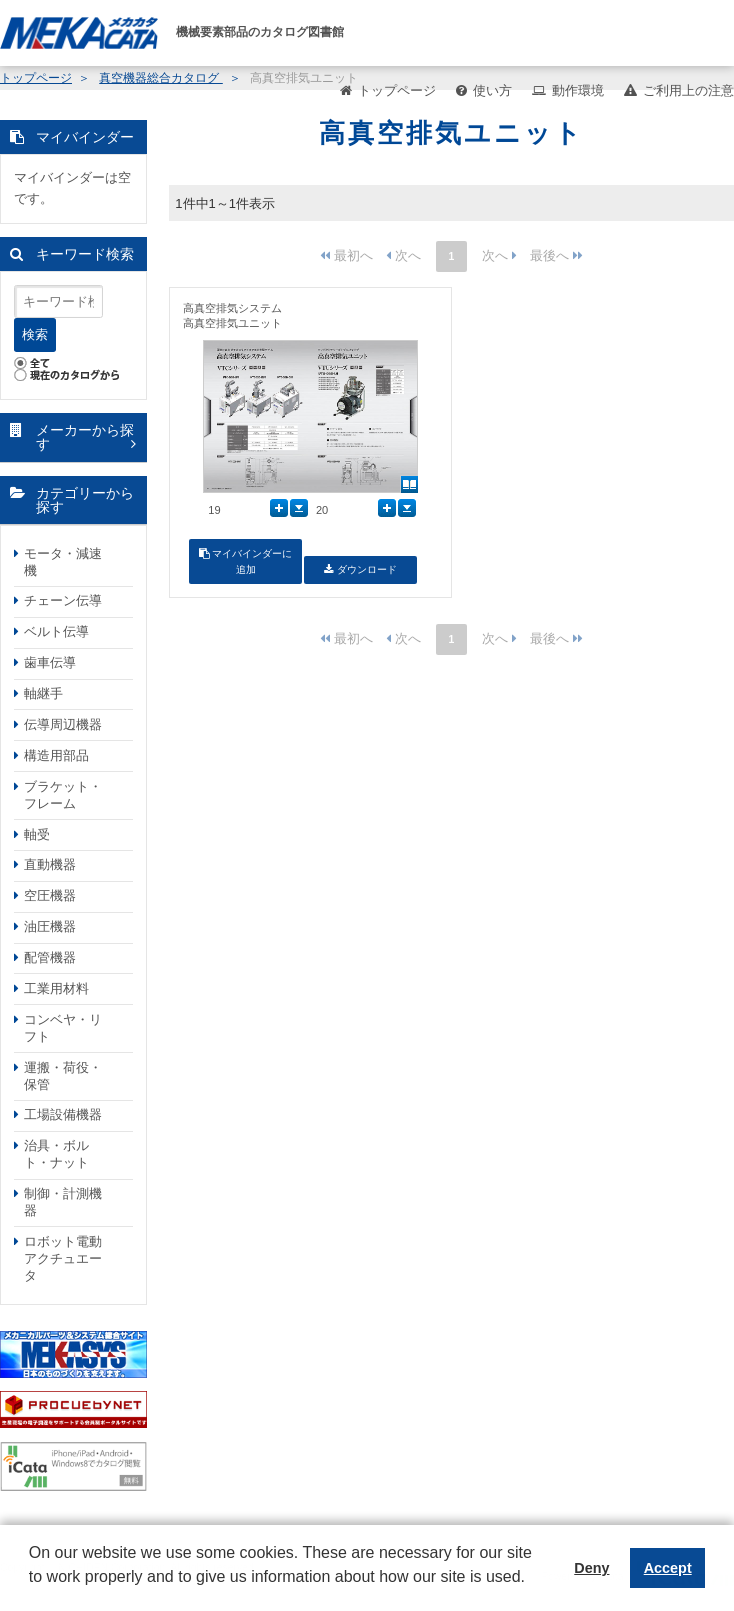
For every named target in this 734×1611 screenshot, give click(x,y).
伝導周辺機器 (63, 724)
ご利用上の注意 (688, 90)
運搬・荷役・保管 (63, 1076)
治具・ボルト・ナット (56, 1154)
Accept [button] (668, 1568)
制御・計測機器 (63, 1202)
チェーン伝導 (63, 600)
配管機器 (50, 957)
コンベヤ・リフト (63, 1028)
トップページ (397, 90)
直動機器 (50, 864)
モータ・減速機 (63, 562)
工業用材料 (56, 988)
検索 (35, 334)
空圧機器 (50, 895)
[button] (32, 1592)
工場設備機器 (63, 1114)
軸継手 (43, 693)
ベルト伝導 (56, 631)
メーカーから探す (85, 437)
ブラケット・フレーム (63, 795)
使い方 (492, 90)
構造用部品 (56, 755)
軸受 (37, 834)
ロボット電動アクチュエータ (63, 1258)
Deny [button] (591, 1568)
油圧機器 (50, 926)
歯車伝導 (50, 662)
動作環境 (578, 90)
